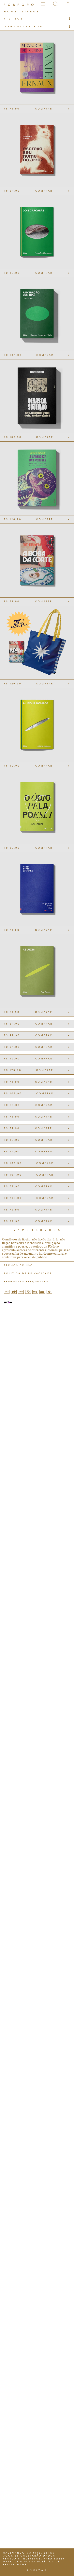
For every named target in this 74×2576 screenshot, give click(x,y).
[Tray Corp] (8, 1302)
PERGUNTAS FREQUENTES (26, 1281)
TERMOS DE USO (18, 1265)
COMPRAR (43, 109)
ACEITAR (37, 2570)
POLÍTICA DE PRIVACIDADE (28, 1273)
